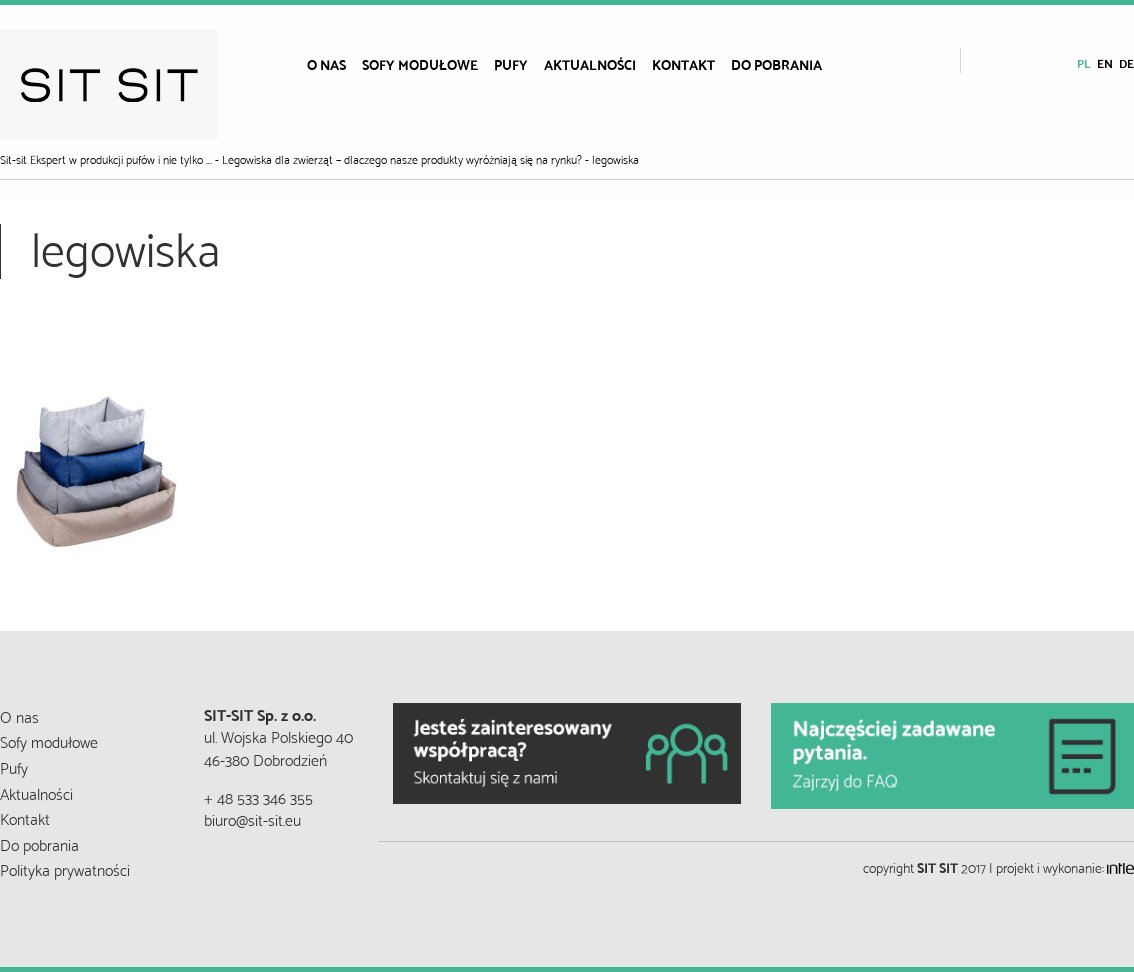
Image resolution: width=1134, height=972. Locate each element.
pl (1084, 62)
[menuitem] (326, 64)
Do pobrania (776, 64)
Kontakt (683, 64)
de (1126, 62)
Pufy (511, 64)
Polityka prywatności (65, 868)
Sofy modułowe (420, 64)
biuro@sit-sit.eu (252, 818)
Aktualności (590, 64)
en (1105, 62)
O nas (326, 64)
